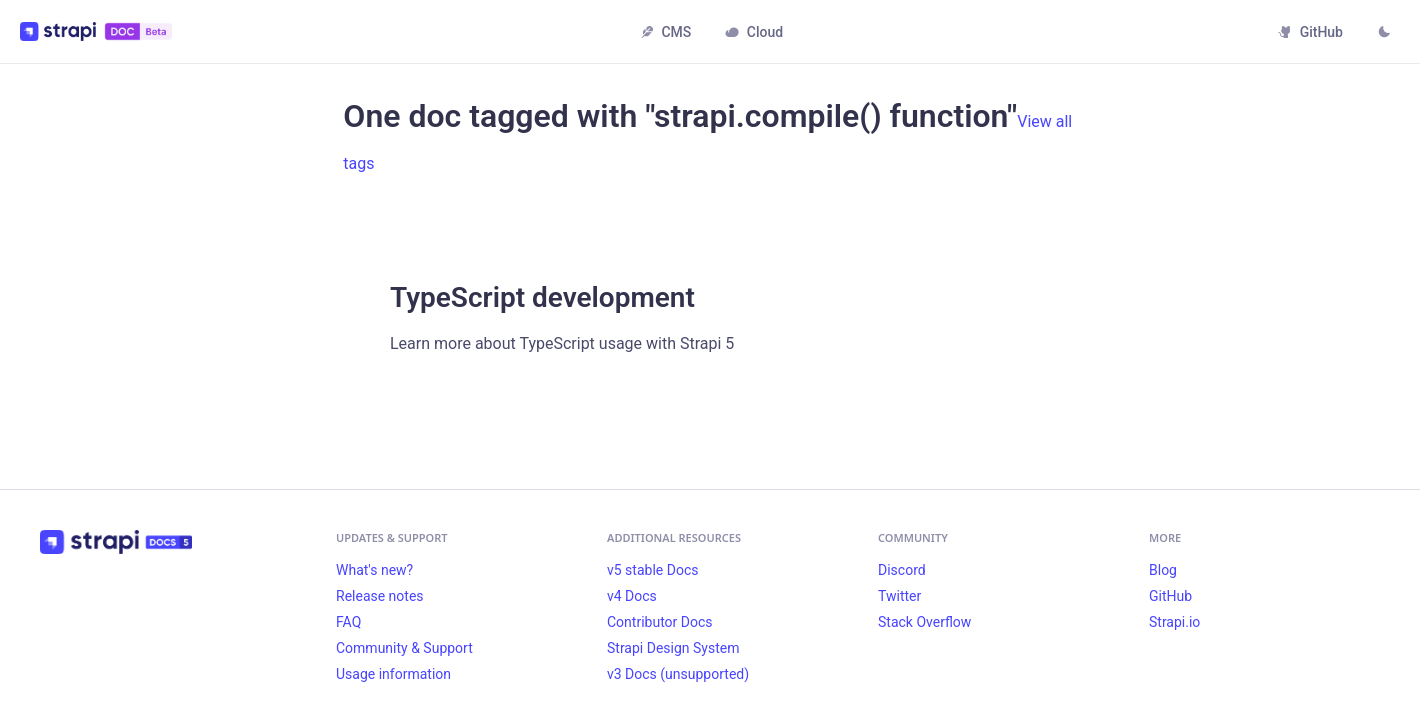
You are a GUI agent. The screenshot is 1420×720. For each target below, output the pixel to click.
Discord (902, 570)
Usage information (393, 674)
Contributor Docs (660, 622)
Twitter (899, 596)
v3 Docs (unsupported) (678, 674)
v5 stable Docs (652, 570)
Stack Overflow (924, 622)
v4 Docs (632, 596)
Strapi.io (1174, 622)
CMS (665, 32)
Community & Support (404, 648)
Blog (1163, 570)
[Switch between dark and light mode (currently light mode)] (1384, 34)
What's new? (374, 570)
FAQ (348, 622)
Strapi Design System (673, 648)
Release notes (380, 596)
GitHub (1310, 32)
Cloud (754, 32)
